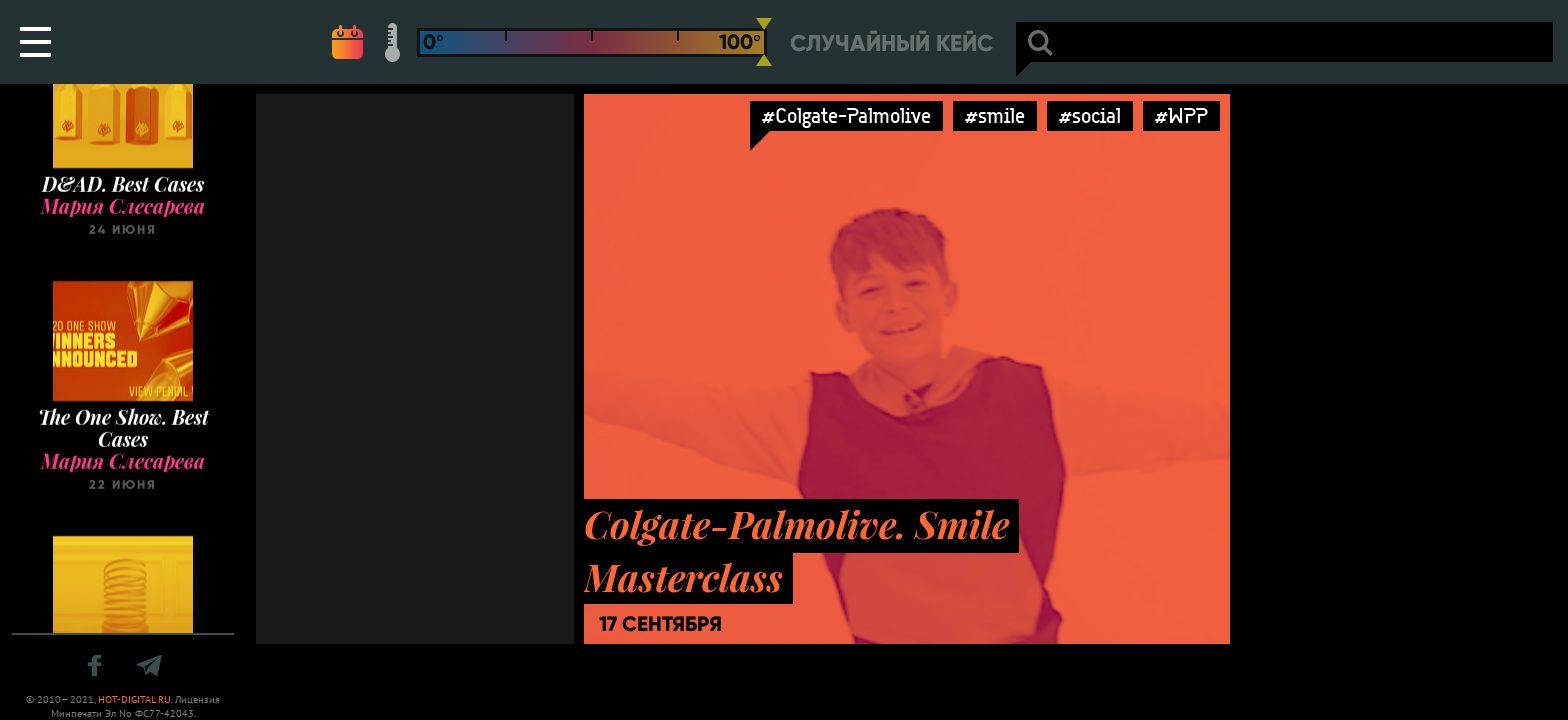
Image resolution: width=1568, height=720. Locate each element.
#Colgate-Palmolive (846, 115)
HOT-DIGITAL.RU (134, 699)
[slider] (764, 42)
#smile (995, 115)
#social (1090, 115)
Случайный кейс (891, 43)
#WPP (1181, 115)
